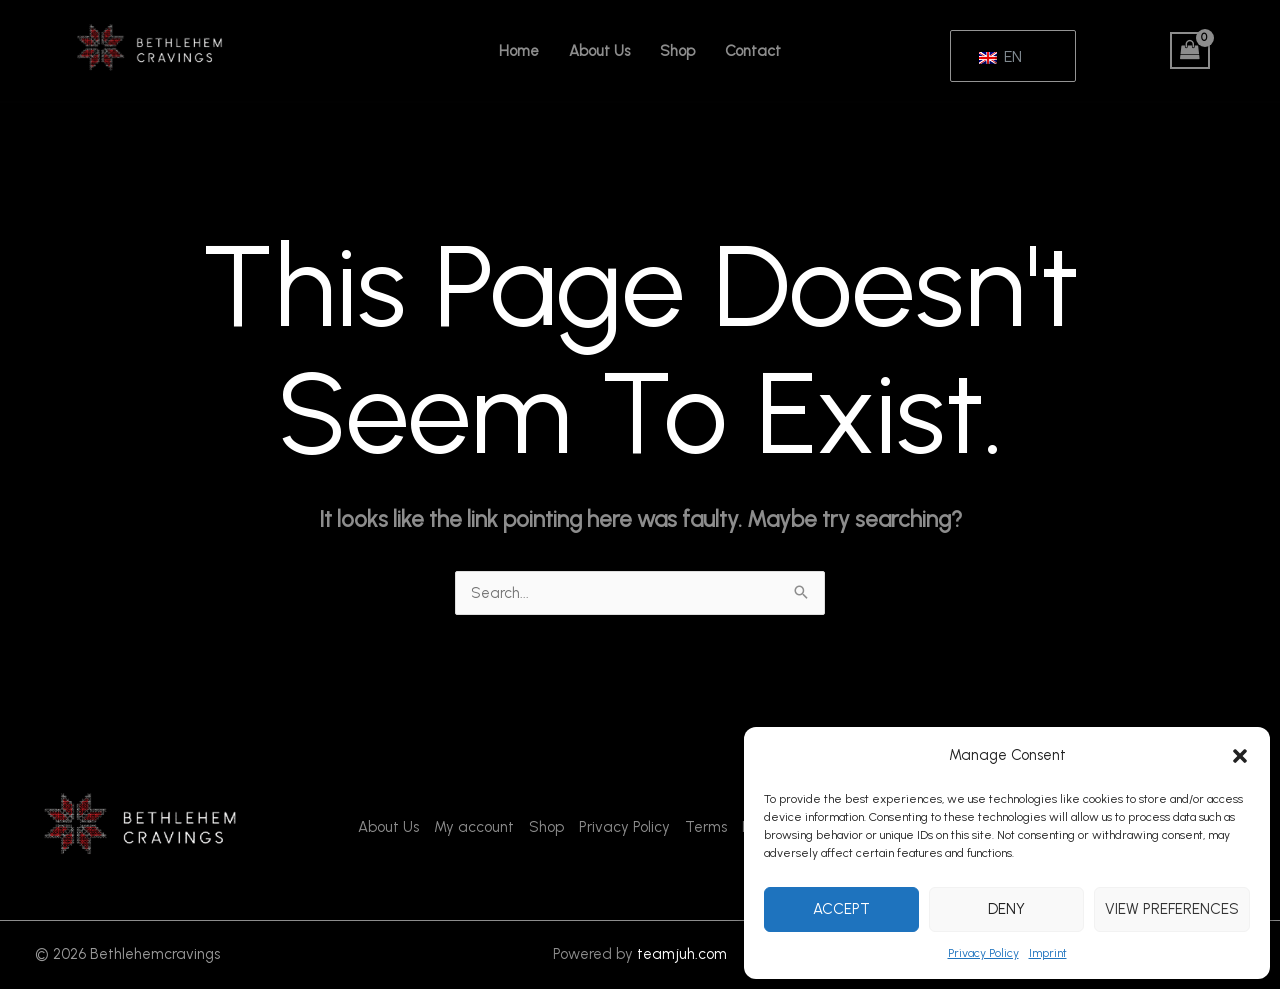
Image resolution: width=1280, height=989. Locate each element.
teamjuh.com (682, 954)
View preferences (1172, 909)
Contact (753, 51)
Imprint (1048, 953)
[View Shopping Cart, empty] (1190, 51)
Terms (706, 827)
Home (519, 51)
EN (1000, 56)
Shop (677, 51)
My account (474, 827)
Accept (841, 909)
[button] (1240, 756)
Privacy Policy (983, 953)
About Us (599, 51)
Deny (1006, 909)
